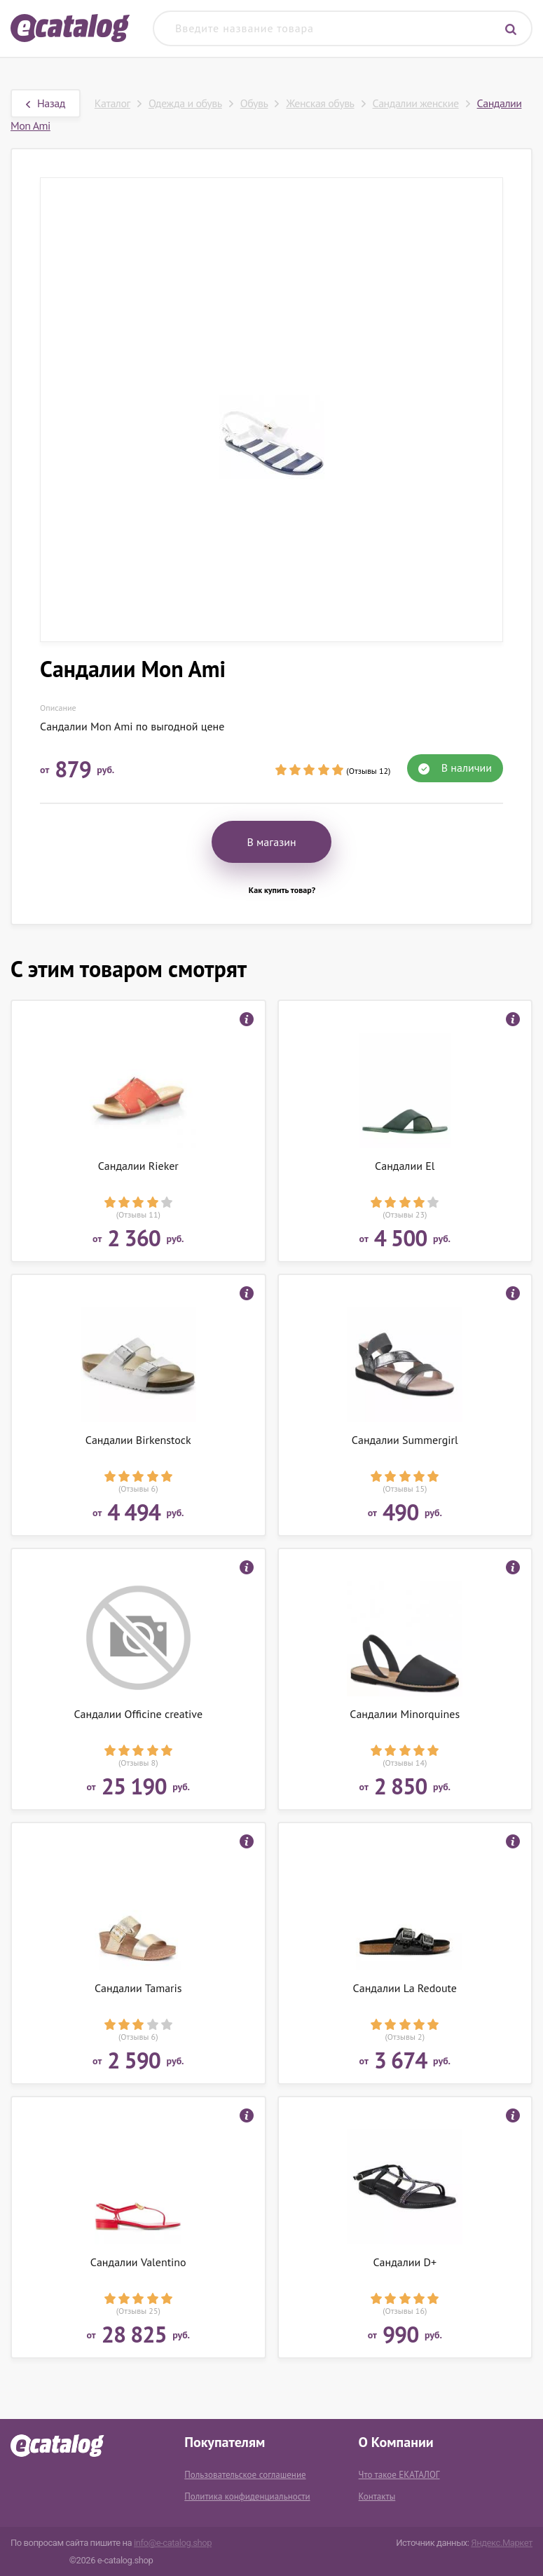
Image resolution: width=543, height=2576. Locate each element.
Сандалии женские (416, 103)
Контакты (377, 2496)
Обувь (254, 103)
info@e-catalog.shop (173, 2542)
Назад (45, 103)
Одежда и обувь (185, 103)
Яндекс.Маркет (501, 2542)
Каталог (112, 103)
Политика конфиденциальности (247, 2496)
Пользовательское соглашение (244, 2475)
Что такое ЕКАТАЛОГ (399, 2475)
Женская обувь (320, 103)
